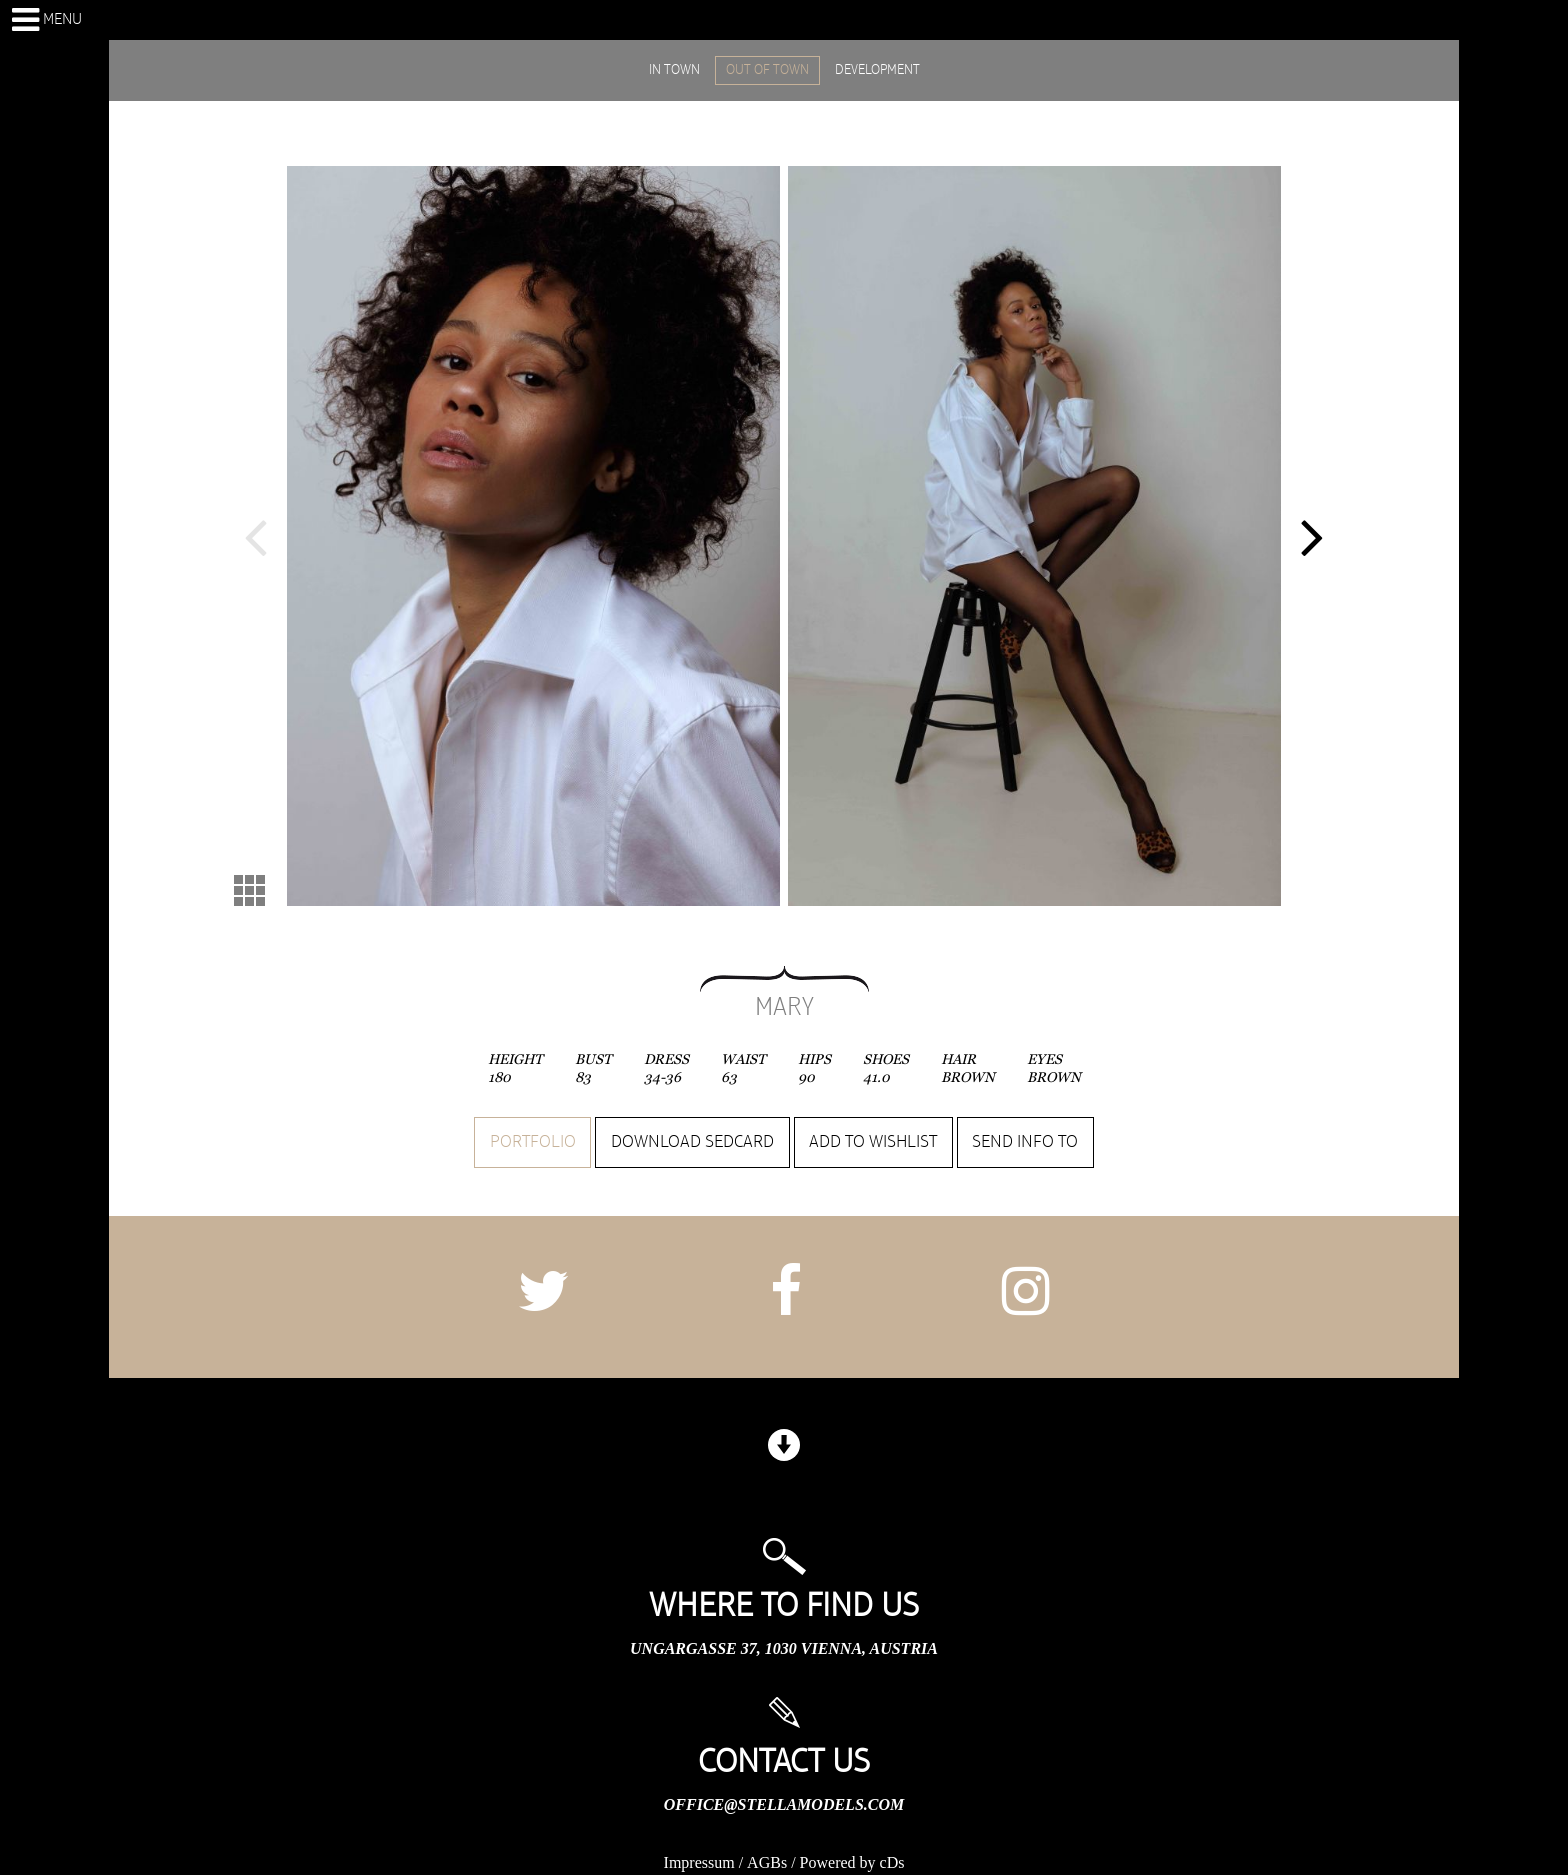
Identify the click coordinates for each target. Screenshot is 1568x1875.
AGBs (767, 1862)
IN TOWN (674, 70)
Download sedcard (692, 1142)
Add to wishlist (873, 1142)
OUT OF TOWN (767, 70)
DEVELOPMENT (877, 70)
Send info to (1025, 1142)
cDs (892, 1862)
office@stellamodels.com (784, 1804)
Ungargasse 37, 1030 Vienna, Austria (784, 1648)
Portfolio (533, 1142)
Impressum (699, 1862)
